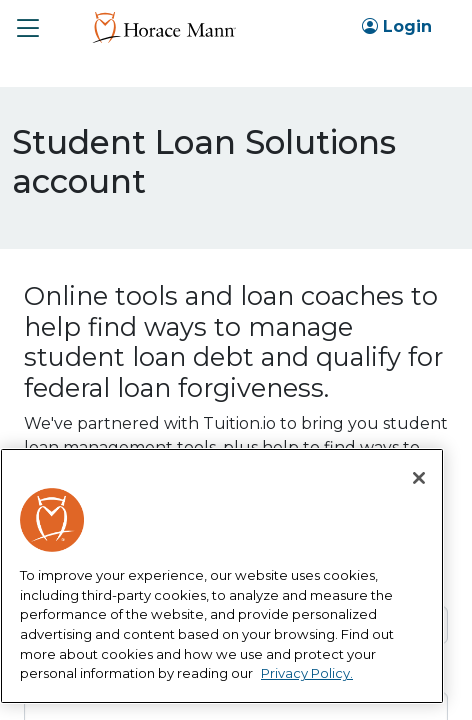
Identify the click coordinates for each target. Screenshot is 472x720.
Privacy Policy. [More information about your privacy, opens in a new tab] (307, 673)
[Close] (419, 478)
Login (397, 26)
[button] (28, 28)
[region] (222, 576)
